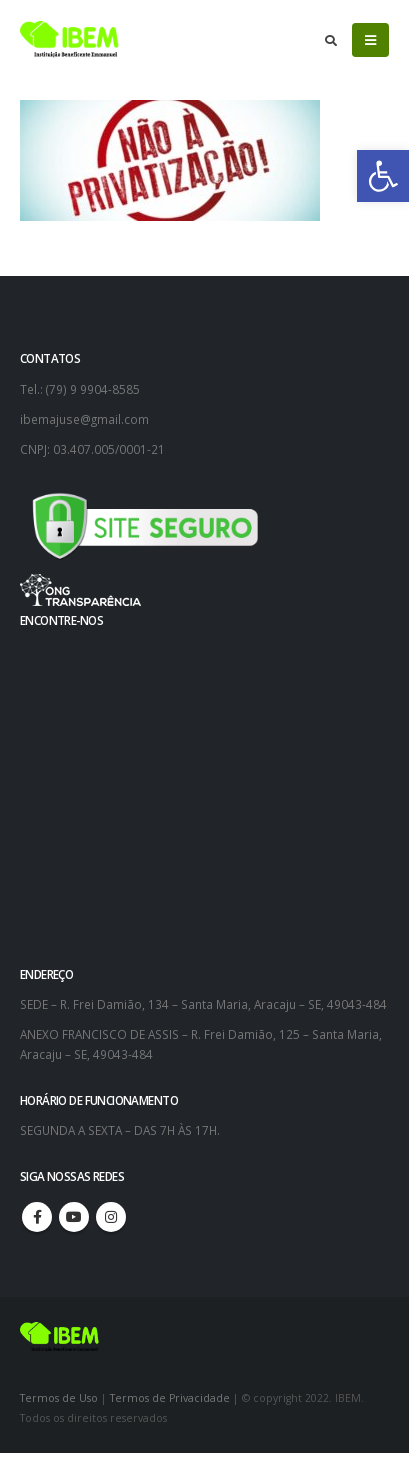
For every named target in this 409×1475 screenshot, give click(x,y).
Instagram (111, 1217)
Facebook (37, 1217)
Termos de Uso (60, 1398)
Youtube (74, 1217)
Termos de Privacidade (170, 1398)
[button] (383, 176)
